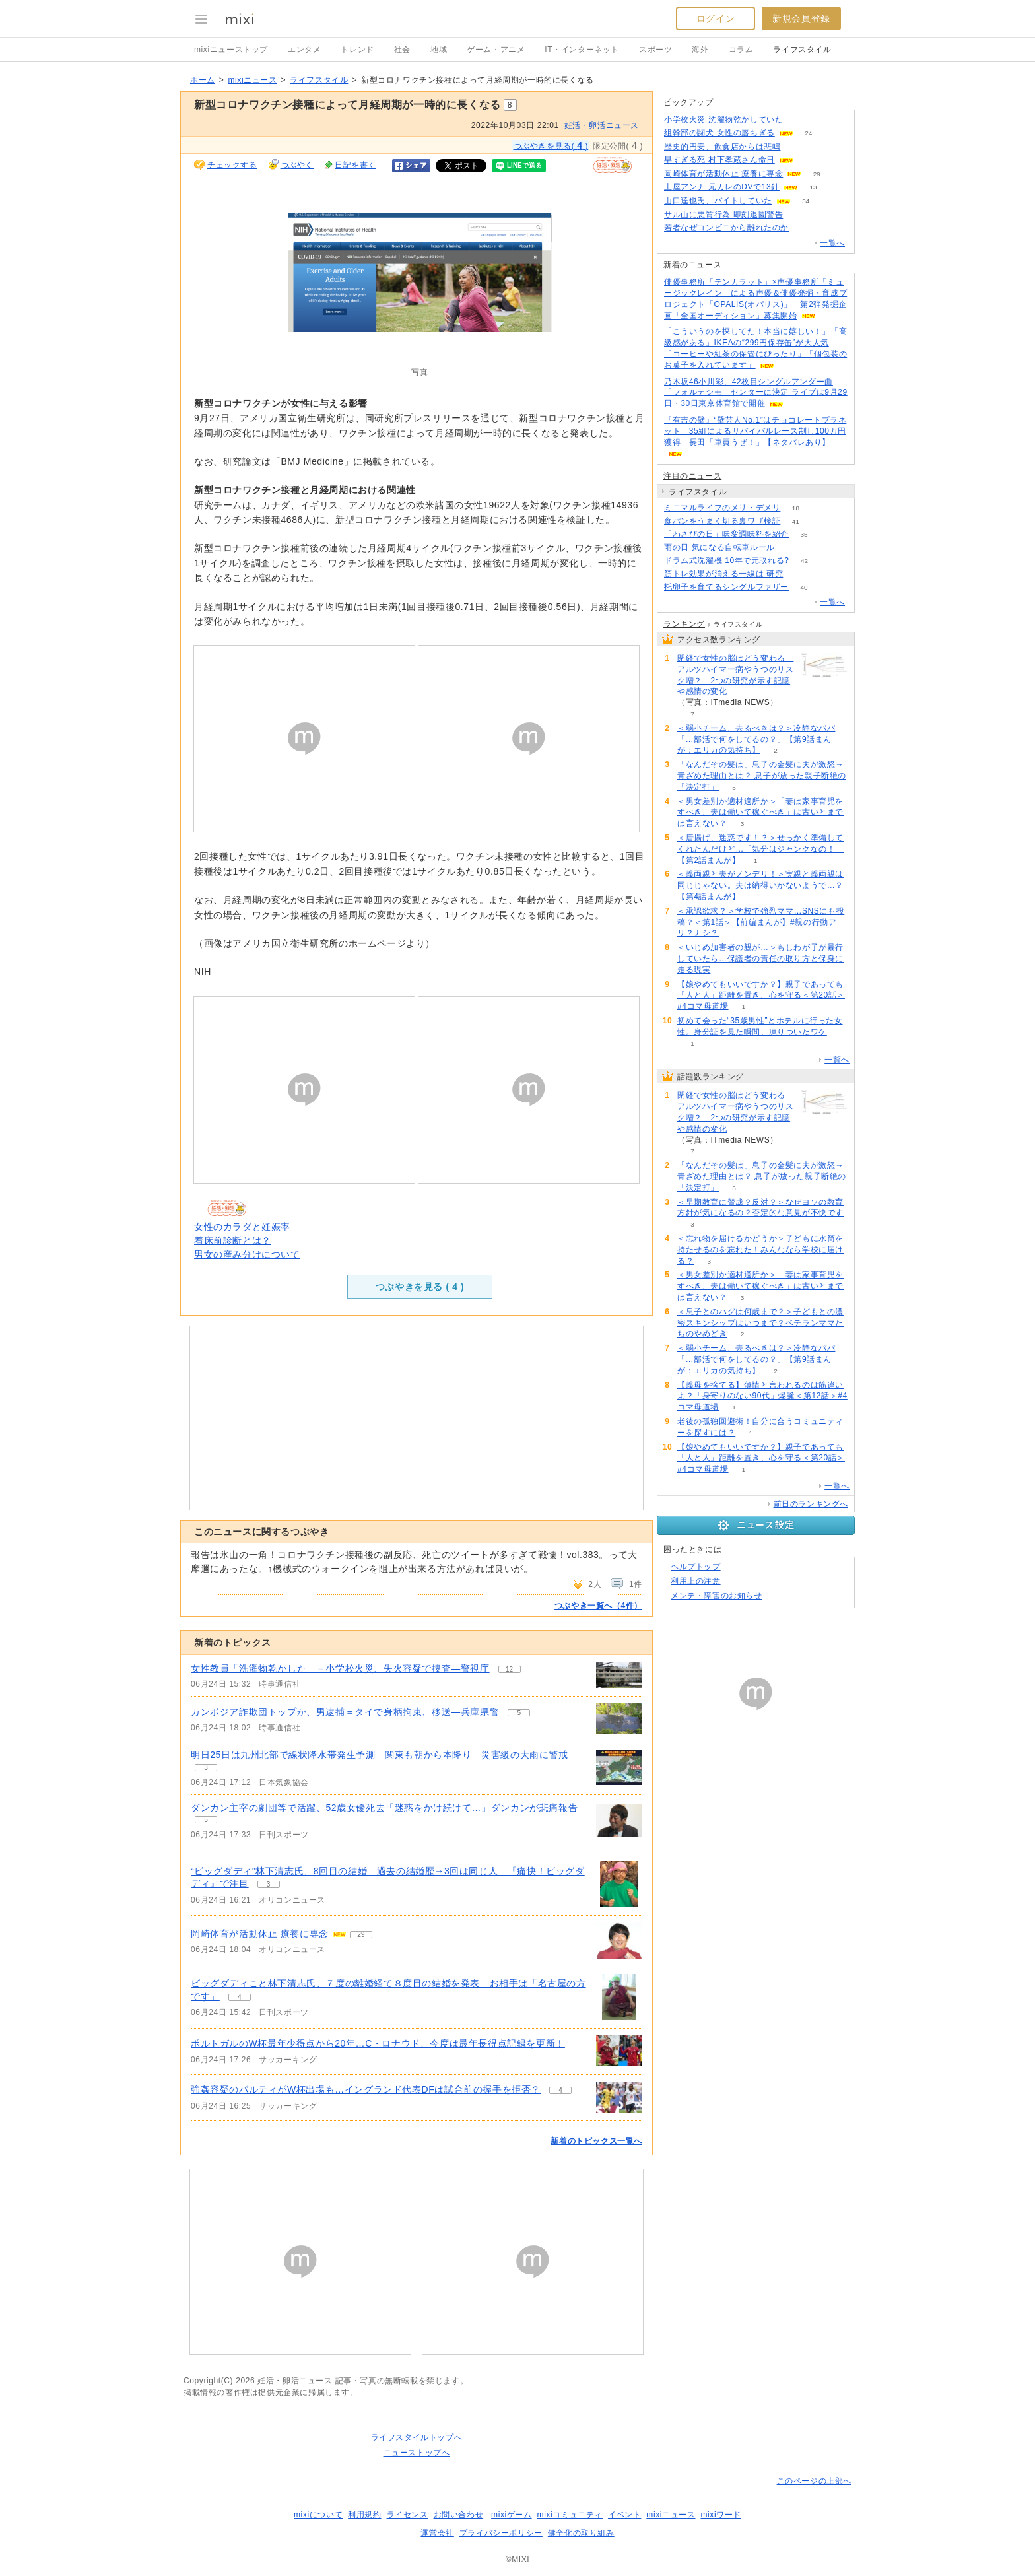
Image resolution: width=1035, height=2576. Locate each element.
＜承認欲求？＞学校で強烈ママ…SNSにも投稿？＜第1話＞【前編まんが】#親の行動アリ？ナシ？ (760, 922)
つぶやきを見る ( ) (420, 1286)
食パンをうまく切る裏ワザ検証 (722, 520)
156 (808, 160)
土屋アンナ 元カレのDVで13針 (722, 186)
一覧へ (832, 243)
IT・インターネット (582, 49)
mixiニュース (252, 80)
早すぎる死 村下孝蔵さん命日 (719, 159)
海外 (700, 49)
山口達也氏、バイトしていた (718, 200)
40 (803, 587)
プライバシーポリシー (501, 2533)
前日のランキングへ (811, 1503)
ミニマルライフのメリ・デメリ (722, 507)
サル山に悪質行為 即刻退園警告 (723, 214)
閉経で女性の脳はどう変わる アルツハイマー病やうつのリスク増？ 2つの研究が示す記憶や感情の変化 (735, 675)
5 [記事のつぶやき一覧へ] (519, 1712)
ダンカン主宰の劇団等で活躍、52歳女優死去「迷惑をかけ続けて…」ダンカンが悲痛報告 (384, 1807)
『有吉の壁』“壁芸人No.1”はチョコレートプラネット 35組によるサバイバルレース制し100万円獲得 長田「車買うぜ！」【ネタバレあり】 (755, 431)
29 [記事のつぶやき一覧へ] (360, 1934)
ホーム (202, 80)
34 (805, 201)
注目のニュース (692, 476)
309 (798, 119)
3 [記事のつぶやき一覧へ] (206, 1767)
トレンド (357, 49)
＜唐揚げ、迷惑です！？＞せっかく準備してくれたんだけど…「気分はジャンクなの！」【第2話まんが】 (760, 849)
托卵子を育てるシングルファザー (726, 587)
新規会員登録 (801, 18)
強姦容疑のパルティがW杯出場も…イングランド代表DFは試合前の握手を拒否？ (366, 2089)
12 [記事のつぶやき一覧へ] (509, 1669)
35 (803, 534)
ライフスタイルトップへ (417, 2437)
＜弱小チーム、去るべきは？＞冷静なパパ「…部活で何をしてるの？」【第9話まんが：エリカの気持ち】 (756, 739)
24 (808, 133)
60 (789, 547)
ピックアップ (688, 102)
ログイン (715, 18)
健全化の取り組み (581, 2533)
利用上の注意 (696, 1581)
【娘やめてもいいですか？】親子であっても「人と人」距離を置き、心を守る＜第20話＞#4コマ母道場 (761, 995)
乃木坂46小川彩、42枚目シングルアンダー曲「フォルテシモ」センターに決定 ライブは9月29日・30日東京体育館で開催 (756, 393)
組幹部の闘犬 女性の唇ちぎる (719, 132)
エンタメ (304, 49)
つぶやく (297, 165)
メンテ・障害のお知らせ (716, 1595)
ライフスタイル (802, 49)
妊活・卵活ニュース (601, 125)
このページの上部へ (814, 2481)
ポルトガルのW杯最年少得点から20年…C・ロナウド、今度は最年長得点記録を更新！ (378, 2043)
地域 (438, 49)
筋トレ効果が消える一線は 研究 (723, 573)
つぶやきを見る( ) (551, 145)
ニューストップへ (417, 2452)
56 (798, 574)
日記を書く (355, 165)
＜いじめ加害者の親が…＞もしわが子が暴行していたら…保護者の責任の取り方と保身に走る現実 (760, 958)
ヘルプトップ (696, 1566)
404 (804, 228)
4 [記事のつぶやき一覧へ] (240, 1997)
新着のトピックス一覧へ (596, 2141)
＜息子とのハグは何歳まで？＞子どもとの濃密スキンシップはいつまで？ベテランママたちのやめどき (760, 1323)
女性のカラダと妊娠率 (242, 1226)
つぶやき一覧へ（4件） (598, 1605)
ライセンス (407, 2514)
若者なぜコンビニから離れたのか (726, 227)
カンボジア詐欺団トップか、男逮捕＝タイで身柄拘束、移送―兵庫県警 (345, 1712)
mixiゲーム (511, 2514)
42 (804, 560)
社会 (402, 49)
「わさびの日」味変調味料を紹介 (726, 534)
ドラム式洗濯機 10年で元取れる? (726, 560)
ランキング (684, 623)
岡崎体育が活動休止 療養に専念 (260, 1933)
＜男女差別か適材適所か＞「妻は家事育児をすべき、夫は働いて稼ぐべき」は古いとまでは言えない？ (760, 813)
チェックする (232, 165)
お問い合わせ (459, 2514)
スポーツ (655, 49)
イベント (624, 2514)
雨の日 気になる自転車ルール (719, 547)
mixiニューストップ (231, 49)
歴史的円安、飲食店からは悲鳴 (722, 146)
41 (795, 521)
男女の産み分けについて (247, 1254)
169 (795, 147)
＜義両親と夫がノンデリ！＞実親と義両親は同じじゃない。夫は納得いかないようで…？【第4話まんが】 (760, 885)
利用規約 (364, 2514)
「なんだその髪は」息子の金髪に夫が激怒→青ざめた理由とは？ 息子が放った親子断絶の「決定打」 (761, 776)
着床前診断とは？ (232, 1240)
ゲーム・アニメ (496, 49)
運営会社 (436, 2533)
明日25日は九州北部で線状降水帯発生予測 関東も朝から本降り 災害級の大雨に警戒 (379, 1754)
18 (795, 508)
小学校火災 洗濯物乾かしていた (723, 119)
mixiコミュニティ (570, 2514)
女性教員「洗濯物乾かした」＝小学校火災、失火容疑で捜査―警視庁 (340, 1668)
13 (813, 187)
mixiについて (318, 2514)
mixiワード (720, 2514)
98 (798, 215)
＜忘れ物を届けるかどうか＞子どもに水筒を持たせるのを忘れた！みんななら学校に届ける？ (760, 1250)
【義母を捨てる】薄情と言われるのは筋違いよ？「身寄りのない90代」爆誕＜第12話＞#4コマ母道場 (762, 1396)
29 (816, 174)
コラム (741, 49)
